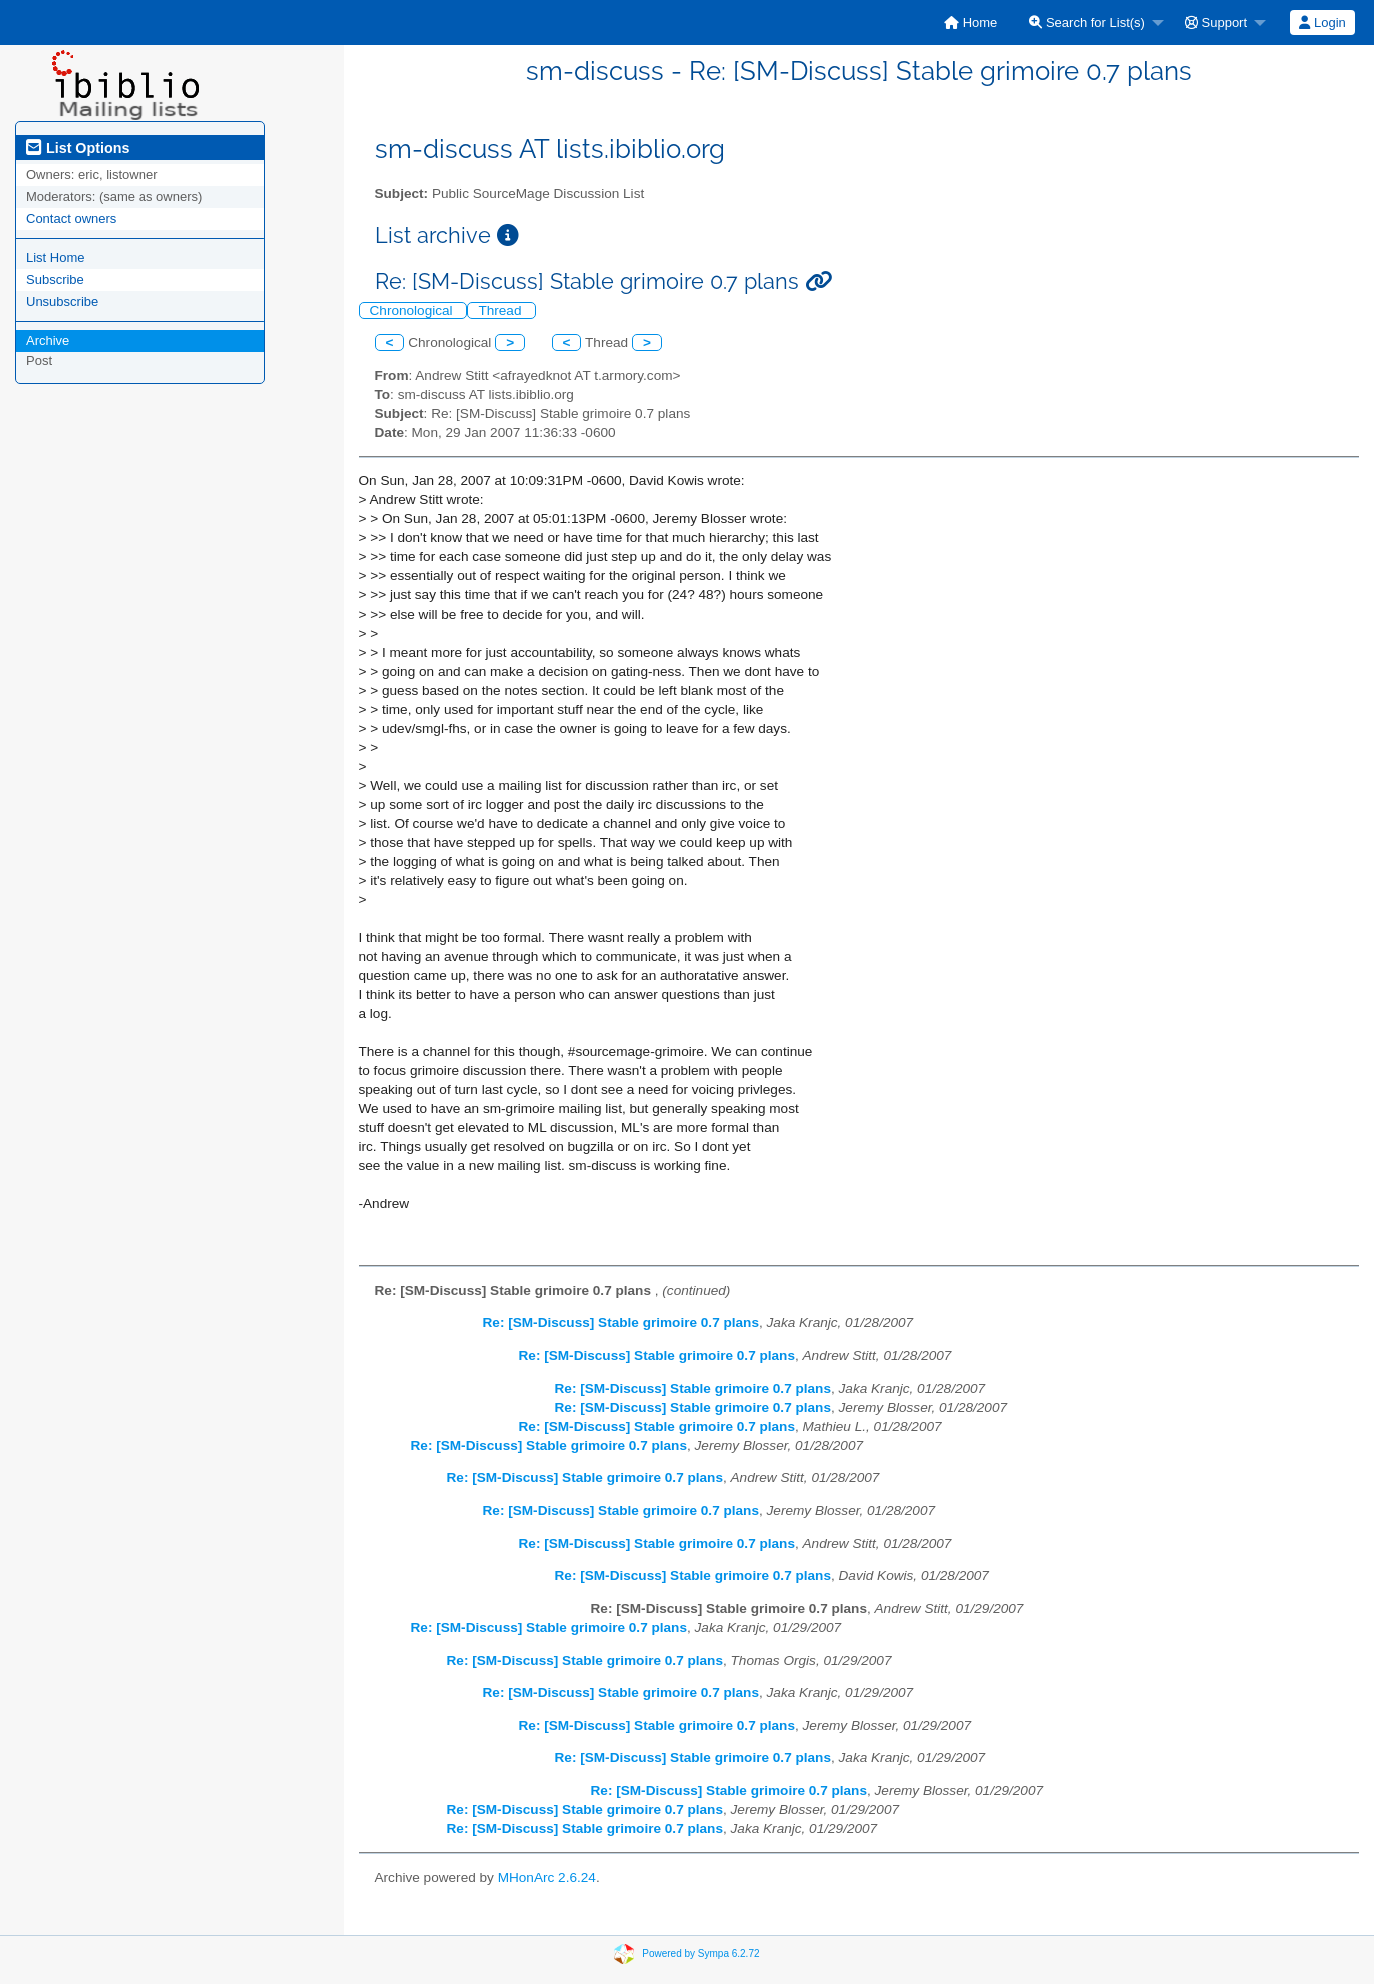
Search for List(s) (1087, 22)
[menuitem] (970, 22)
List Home (55, 257)
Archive (47, 340)
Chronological (413, 310)
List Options (77, 148)
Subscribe (55, 279)
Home (970, 22)
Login (1322, 22)
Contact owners (71, 218)
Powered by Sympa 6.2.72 (700, 1952)
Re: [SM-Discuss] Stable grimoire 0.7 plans (621, 1322)
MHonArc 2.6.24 (547, 1877)
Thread (501, 310)
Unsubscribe (62, 301)
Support (1216, 22)
